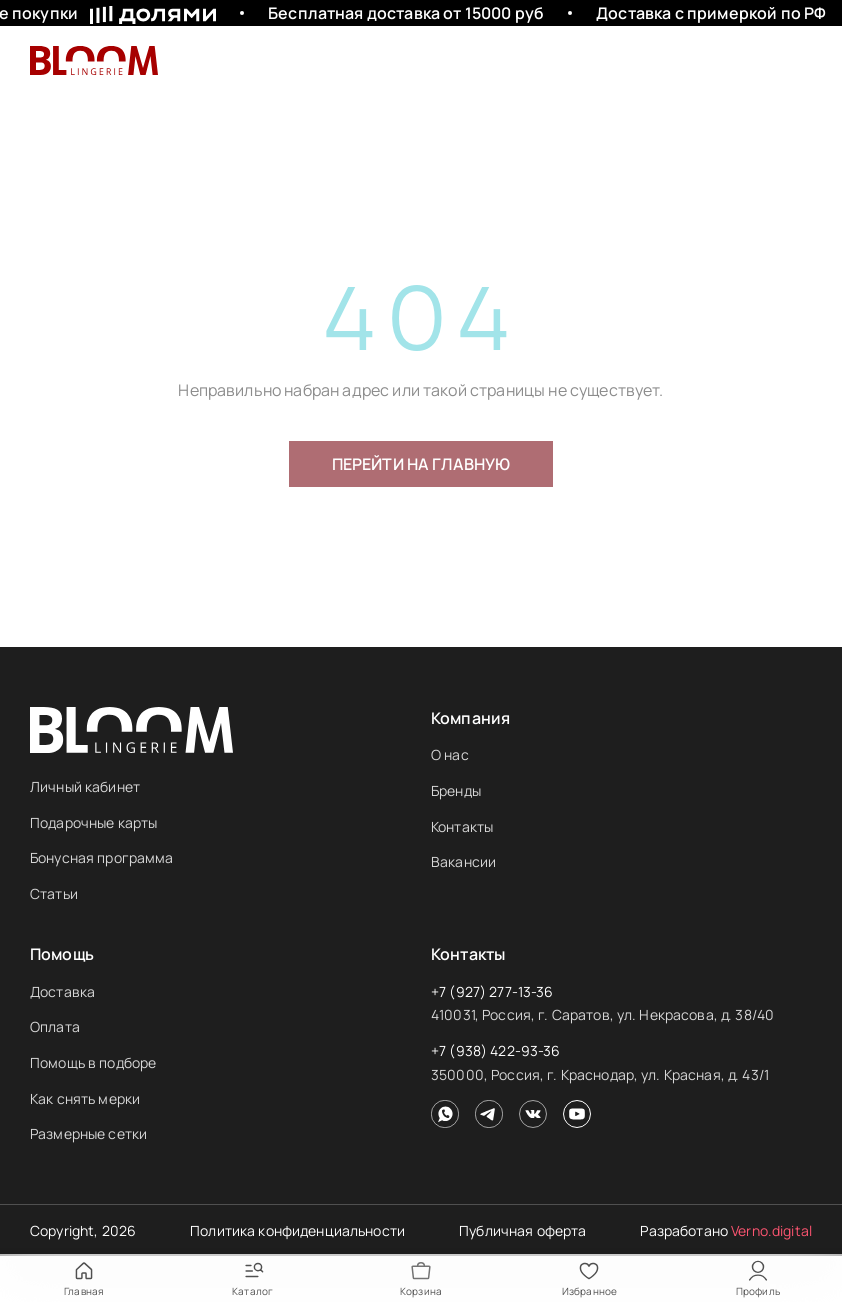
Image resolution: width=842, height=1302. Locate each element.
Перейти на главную (421, 464)
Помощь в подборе (93, 1062)
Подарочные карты (93, 822)
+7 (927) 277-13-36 (492, 991)
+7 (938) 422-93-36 (496, 1050)
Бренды (456, 790)
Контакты (462, 826)
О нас (450, 754)
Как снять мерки (85, 1098)
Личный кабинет (85, 786)
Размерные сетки (88, 1133)
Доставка (62, 991)
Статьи (54, 893)
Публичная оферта (522, 1230)
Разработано (726, 1230)
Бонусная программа (102, 857)
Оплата (55, 1026)
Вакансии (463, 861)
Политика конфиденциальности (297, 1230)
